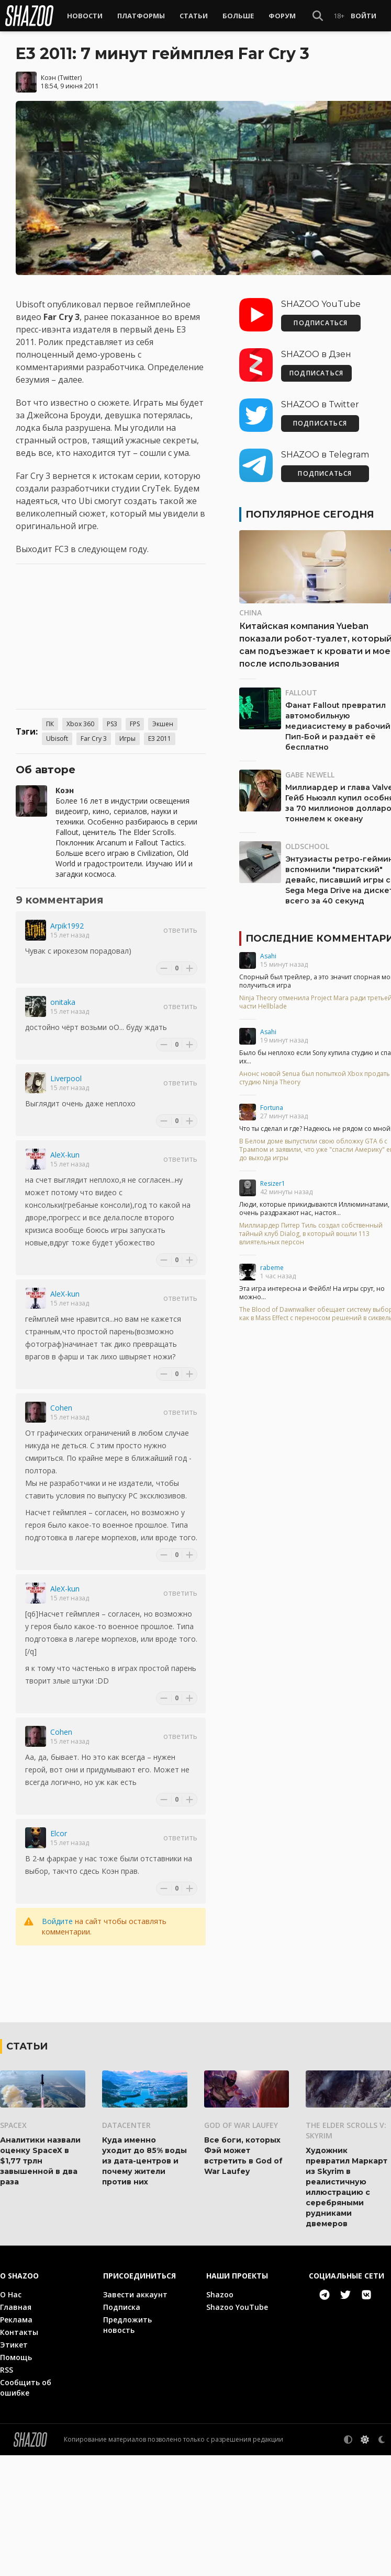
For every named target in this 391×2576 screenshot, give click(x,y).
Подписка (121, 2428)
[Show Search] (317, 15)
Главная (15, 2428)
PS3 (112, 723)
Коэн (48, 77)
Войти (363, 15)
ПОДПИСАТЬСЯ (321, 322)
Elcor (58, 1833)
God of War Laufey (241, 2246)
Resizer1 (272, 1182)
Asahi (268, 955)
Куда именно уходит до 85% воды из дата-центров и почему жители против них (144, 2281)
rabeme (272, 1267)
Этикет (14, 2465)
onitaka (62, 1001)
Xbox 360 (80, 723)
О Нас (10, 2415)
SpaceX (13, 2246)
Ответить (180, 929)
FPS (135, 723)
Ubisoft (57, 738)
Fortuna (271, 1107)
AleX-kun (65, 1154)
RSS (6, 2490)
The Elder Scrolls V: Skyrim (346, 2251)
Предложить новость (127, 2445)
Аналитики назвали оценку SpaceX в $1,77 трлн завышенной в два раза (40, 2281)
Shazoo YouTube (237, 2428)
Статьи (194, 15)
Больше (238, 15)
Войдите (57, 1921)
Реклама (16, 2440)
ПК (50, 723)
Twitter (70, 77)
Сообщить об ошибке (25, 2508)
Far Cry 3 (94, 738)
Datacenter (126, 2246)
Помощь (16, 2478)
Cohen (61, 1407)
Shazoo (219, 2415)
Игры (127, 738)
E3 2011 (159, 738)
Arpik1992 (67, 925)
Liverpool (66, 1078)
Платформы (141, 15)
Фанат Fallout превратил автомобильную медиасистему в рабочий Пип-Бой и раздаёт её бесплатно (337, 725)
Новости (85, 15)
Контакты (19, 2453)
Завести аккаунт (135, 2415)
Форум (282, 15)
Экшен (162, 723)
